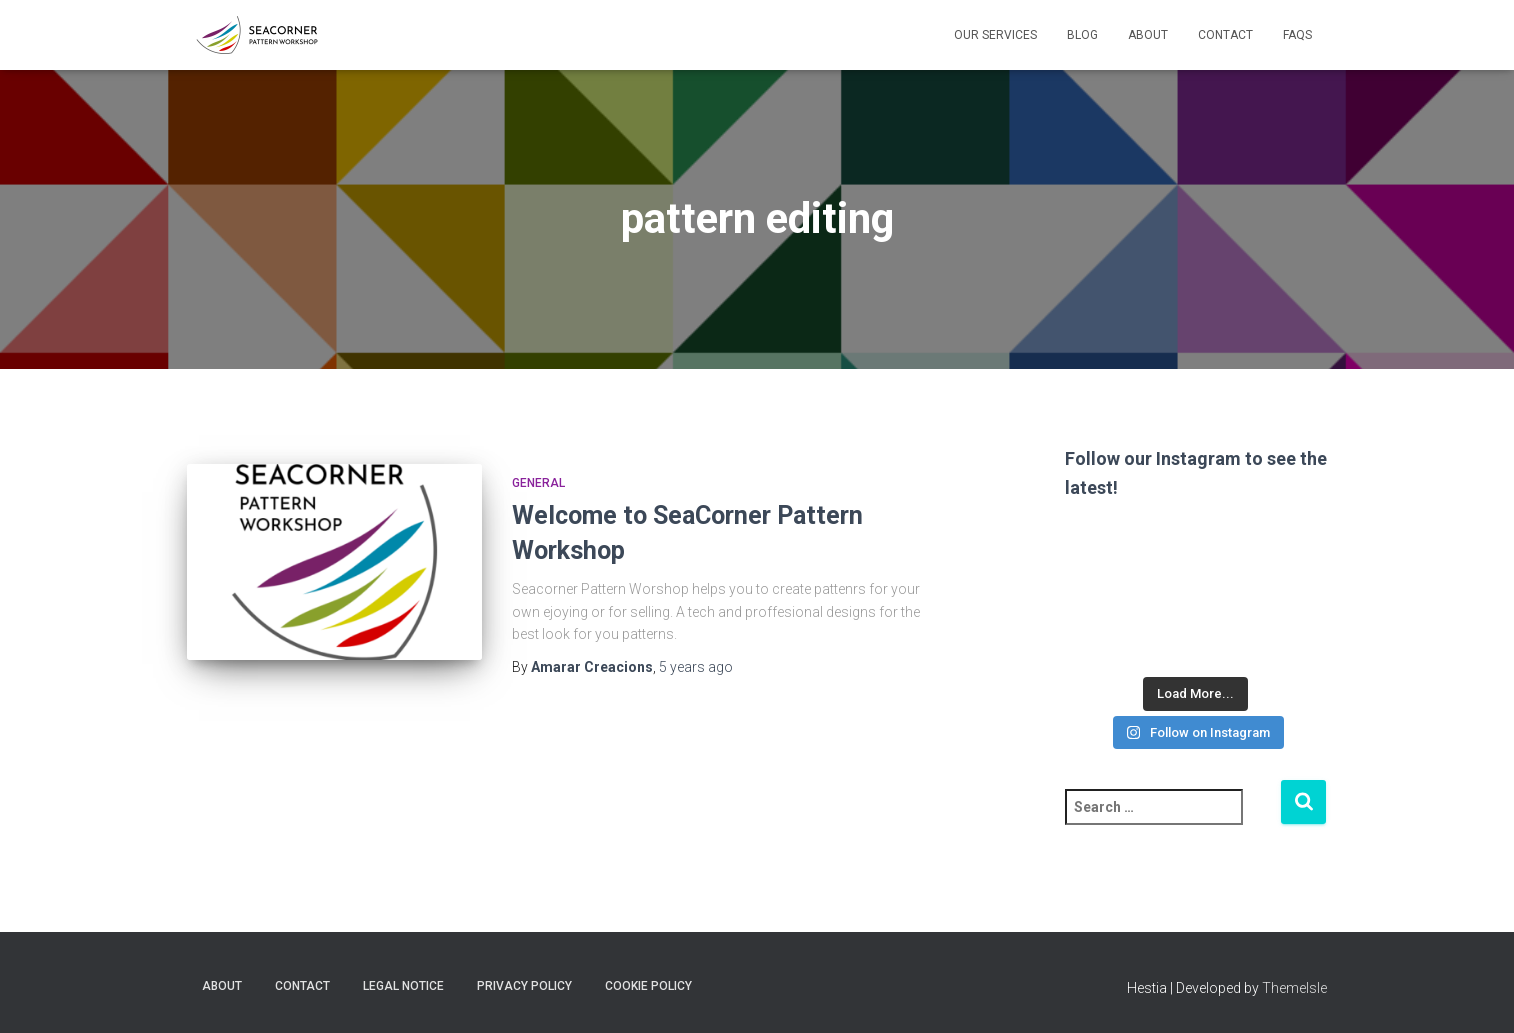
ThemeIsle (1294, 988)
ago (696, 667)
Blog (1082, 35)
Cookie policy (648, 986)
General (538, 483)
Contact (1225, 35)
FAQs (1297, 35)
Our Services (995, 35)
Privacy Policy (524, 986)
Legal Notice (403, 986)
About (1148, 35)
